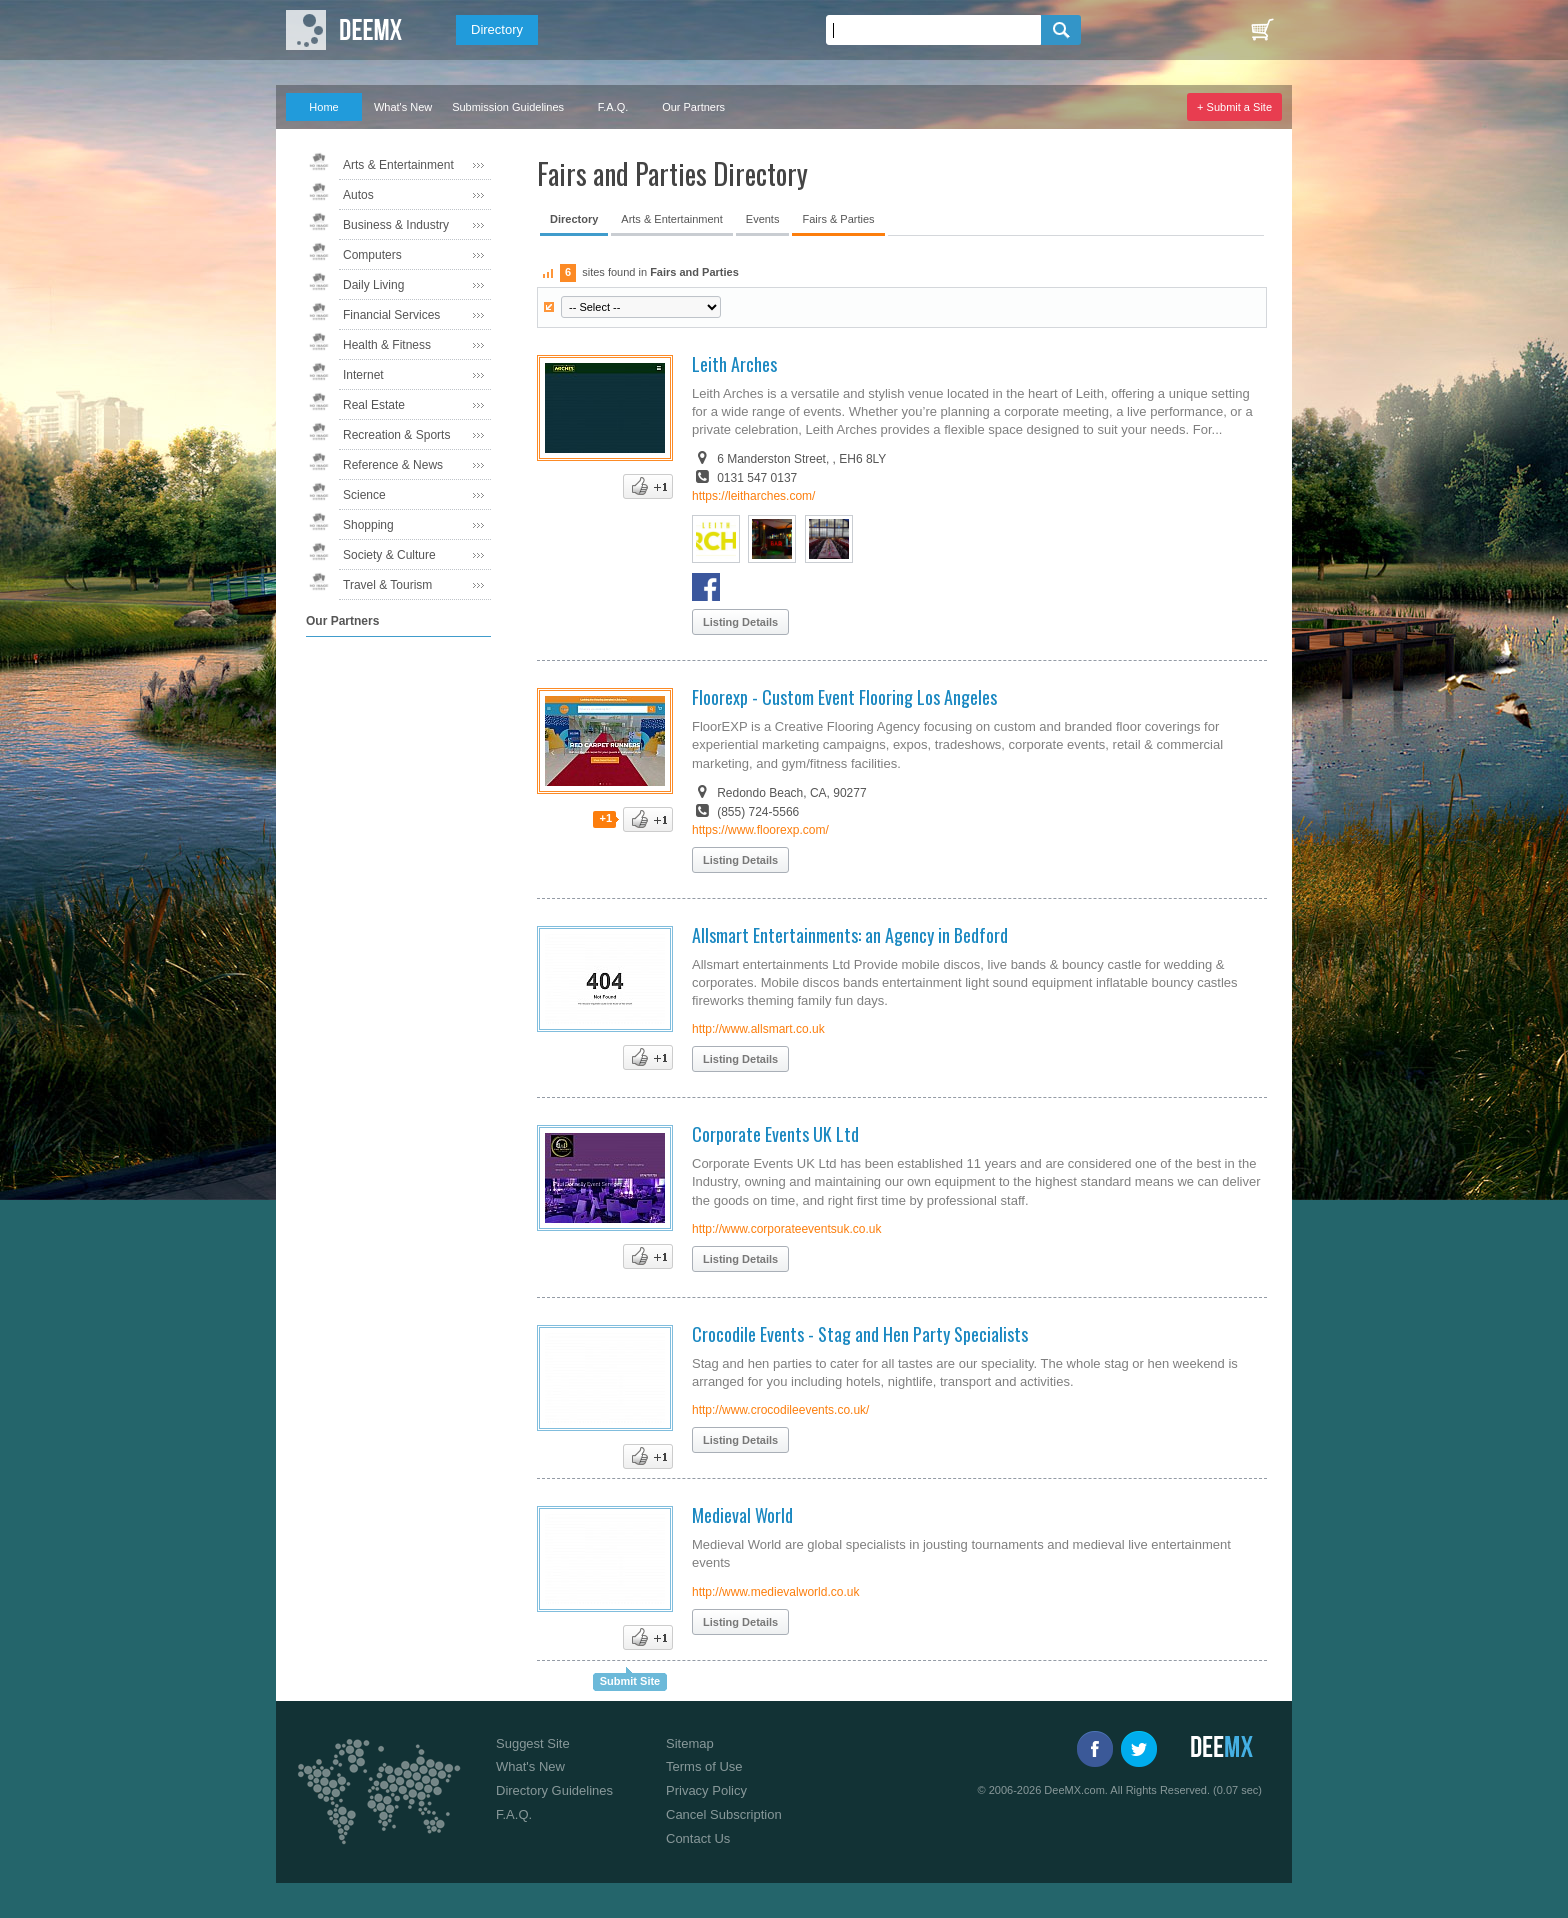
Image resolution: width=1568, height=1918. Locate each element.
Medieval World (742, 1515)
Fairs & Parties (838, 219)
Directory (497, 29)
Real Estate (374, 405)
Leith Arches (734, 364)
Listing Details (740, 622)
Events (763, 219)
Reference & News (393, 465)
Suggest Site (533, 1743)
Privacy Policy (706, 1790)
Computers (372, 255)
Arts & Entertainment (398, 165)
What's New (403, 107)
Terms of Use (704, 1766)
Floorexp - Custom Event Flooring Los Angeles (844, 697)
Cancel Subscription (724, 1814)
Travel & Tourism (387, 585)
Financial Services (391, 315)
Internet (363, 375)
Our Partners (693, 107)
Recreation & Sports (396, 435)
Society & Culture (389, 555)
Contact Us (698, 1838)
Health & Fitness (387, 345)
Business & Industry (396, 225)
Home (323, 107)
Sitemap (690, 1743)
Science (364, 495)
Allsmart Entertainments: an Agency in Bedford (850, 935)
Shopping (368, 525)
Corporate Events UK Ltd (775, 1134)
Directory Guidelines (554, 1790)
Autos (358, 195)
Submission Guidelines (508, 107)
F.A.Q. (613, 107)
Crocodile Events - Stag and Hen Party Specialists (860, 1334)
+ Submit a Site (1234, 107)
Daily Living (373, 285)
